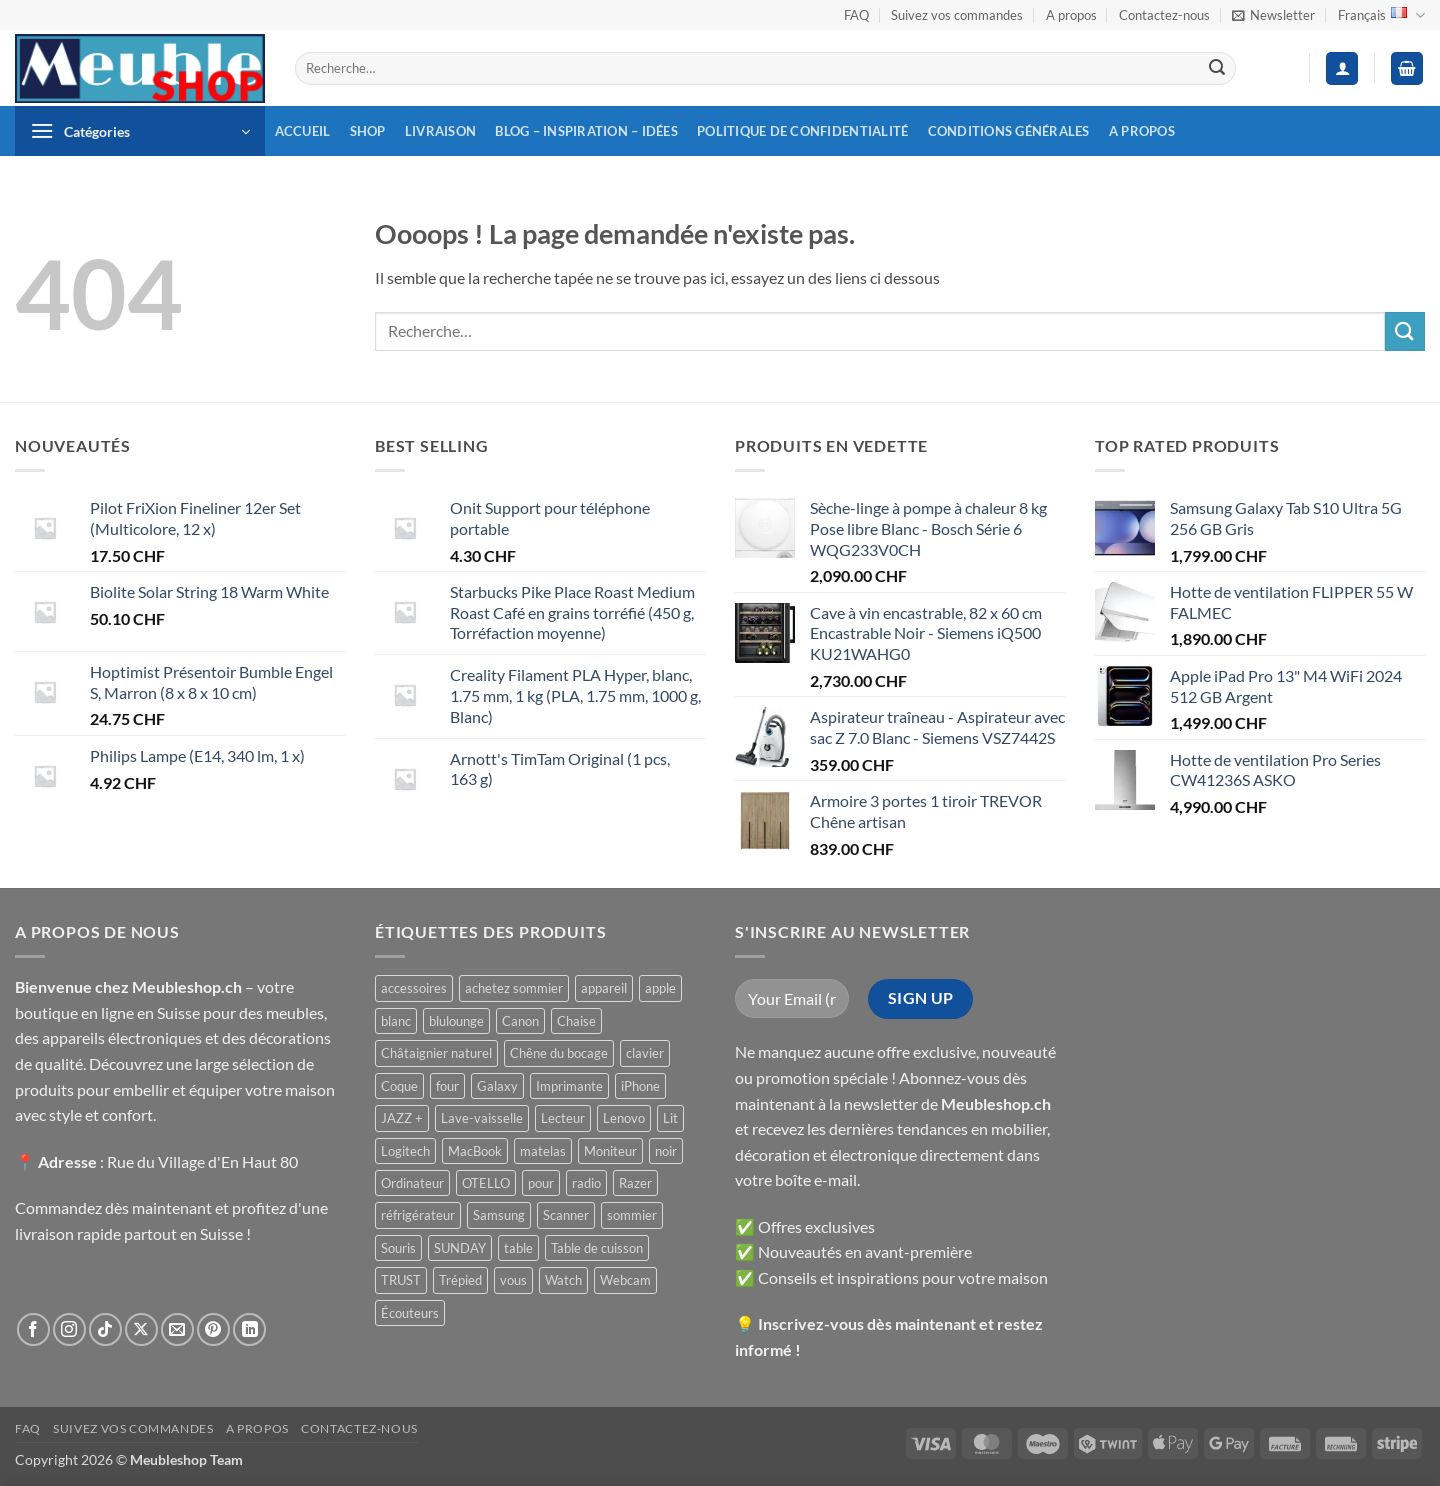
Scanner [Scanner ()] (566, 1215)
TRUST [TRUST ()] (401, 1280)
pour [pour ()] (541, 1183)
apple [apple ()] (660, 988)
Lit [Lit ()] (670, 1118)
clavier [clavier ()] (645, 1053)
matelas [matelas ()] (543, 1151)
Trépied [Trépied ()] (460, 1280)
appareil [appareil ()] (604, 988)
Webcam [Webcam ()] (625, 1280)
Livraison (440, 131)
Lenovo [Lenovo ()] (624, 1118)
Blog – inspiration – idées (586, 131)
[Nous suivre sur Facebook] (33, 1329)
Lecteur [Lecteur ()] (563, 1118)
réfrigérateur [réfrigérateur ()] (418, 1215)
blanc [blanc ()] (396, 1021)
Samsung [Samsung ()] (499, 1215)
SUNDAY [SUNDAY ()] (460, 1248)
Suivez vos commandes (957, 15)
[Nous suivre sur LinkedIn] (249, 1329)
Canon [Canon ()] (520, 1021)
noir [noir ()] (666, 1151)
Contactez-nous (1164, 15)
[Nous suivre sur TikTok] (105, 1329)
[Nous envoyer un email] (177, 1329)
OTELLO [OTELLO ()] (486, 1183)
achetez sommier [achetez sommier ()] (514, 988)
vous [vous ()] (513, 1280)
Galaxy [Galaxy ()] (497, 1086)
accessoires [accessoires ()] (414, 988)
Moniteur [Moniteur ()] (610, 1151)
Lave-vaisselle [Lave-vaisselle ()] (482, 1118)
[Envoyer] (1217, 69)
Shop (368, 131)
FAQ (856, 15)
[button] (1273, 15)
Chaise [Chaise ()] (576, 1021)
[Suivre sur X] (141, 1329)
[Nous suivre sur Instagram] (69, 1329)
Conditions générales (1009, 131)
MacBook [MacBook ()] (475, 1151)
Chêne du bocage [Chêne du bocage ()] (559, 1053)
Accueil (303, 131)
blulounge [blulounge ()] (456, 1021)
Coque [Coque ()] (399, 1086)
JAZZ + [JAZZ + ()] (402, 1118)
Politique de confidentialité (802, 131)
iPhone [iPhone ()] (640, 1086)
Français (1381, 15)
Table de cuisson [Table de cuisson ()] (597, 1248)
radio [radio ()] (586, 1183)
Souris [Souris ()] (398, 1248)
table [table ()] (518, 1248)
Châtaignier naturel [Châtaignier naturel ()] (436, 1053)
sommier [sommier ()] (632, 1215)
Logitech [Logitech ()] (405, 1151)
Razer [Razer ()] (635, 1183)
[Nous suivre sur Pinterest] (213, 1329)
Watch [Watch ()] (563, 1280)
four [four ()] (447, 1086)
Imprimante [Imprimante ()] (569, 1086)
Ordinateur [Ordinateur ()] (412, 1183)
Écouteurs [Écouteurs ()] (410, 1313)
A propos (1071, 15)
